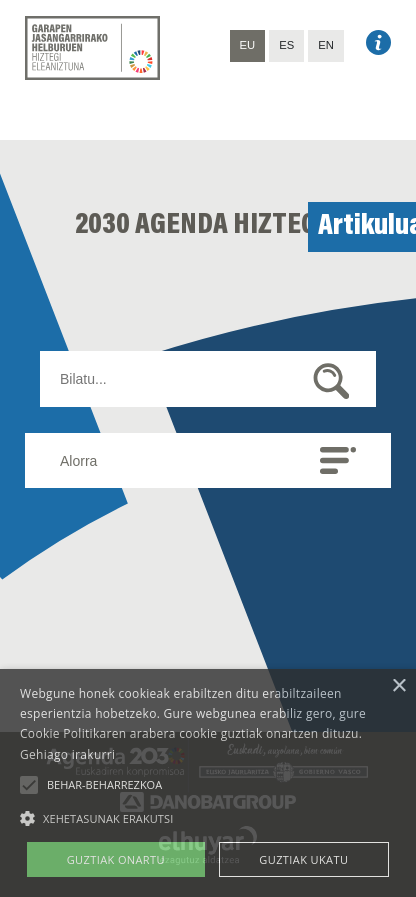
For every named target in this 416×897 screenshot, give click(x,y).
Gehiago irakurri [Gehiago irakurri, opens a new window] (67, 754)
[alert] (208, 783)
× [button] (398, 686)
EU (248, 45)
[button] (29, 785)
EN (326, 45)
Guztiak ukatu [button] (303, 859)
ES (286, 45)
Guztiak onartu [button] (116, 859)
